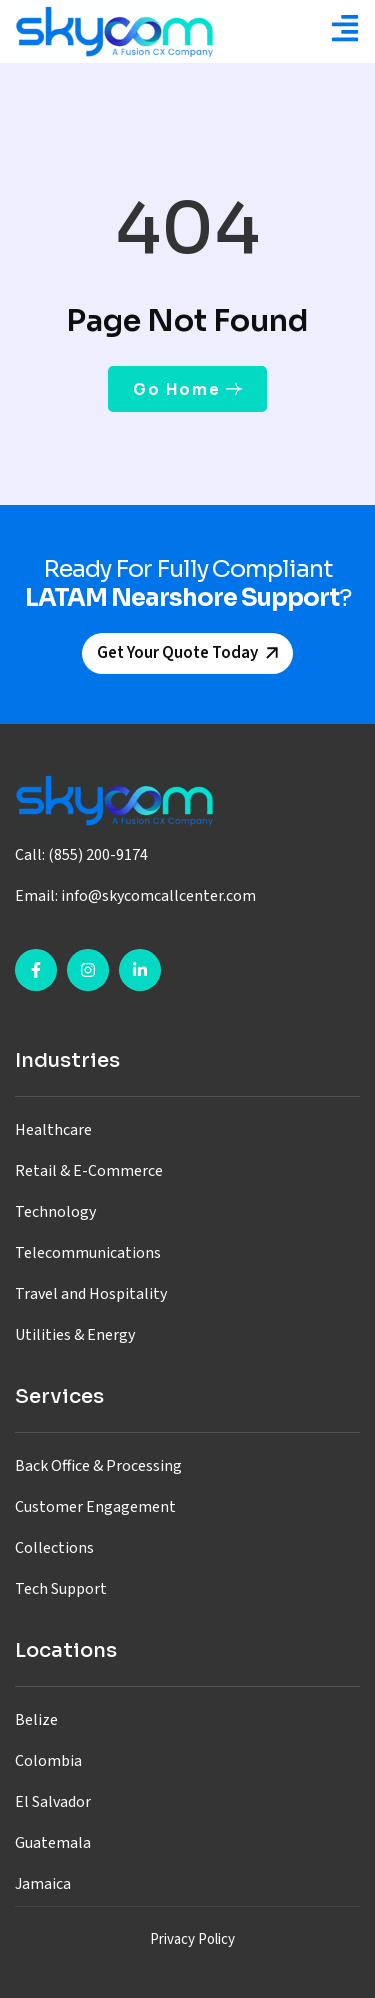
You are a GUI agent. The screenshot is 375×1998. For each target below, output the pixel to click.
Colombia (48, 1761)
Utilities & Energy (75, 1335)
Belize (36, 1720)
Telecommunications (88, 1253)
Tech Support (61, 1589)
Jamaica (43, 1884)
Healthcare (53, 1130)
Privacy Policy (192, 1939)
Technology (55, 1212)
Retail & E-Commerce (89, 1171)
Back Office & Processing (98, 1466)
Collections (54, 1548)
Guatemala (53, 1843)
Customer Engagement (95, 1507)
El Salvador (53, 1802)
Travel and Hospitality (91, 1294)
